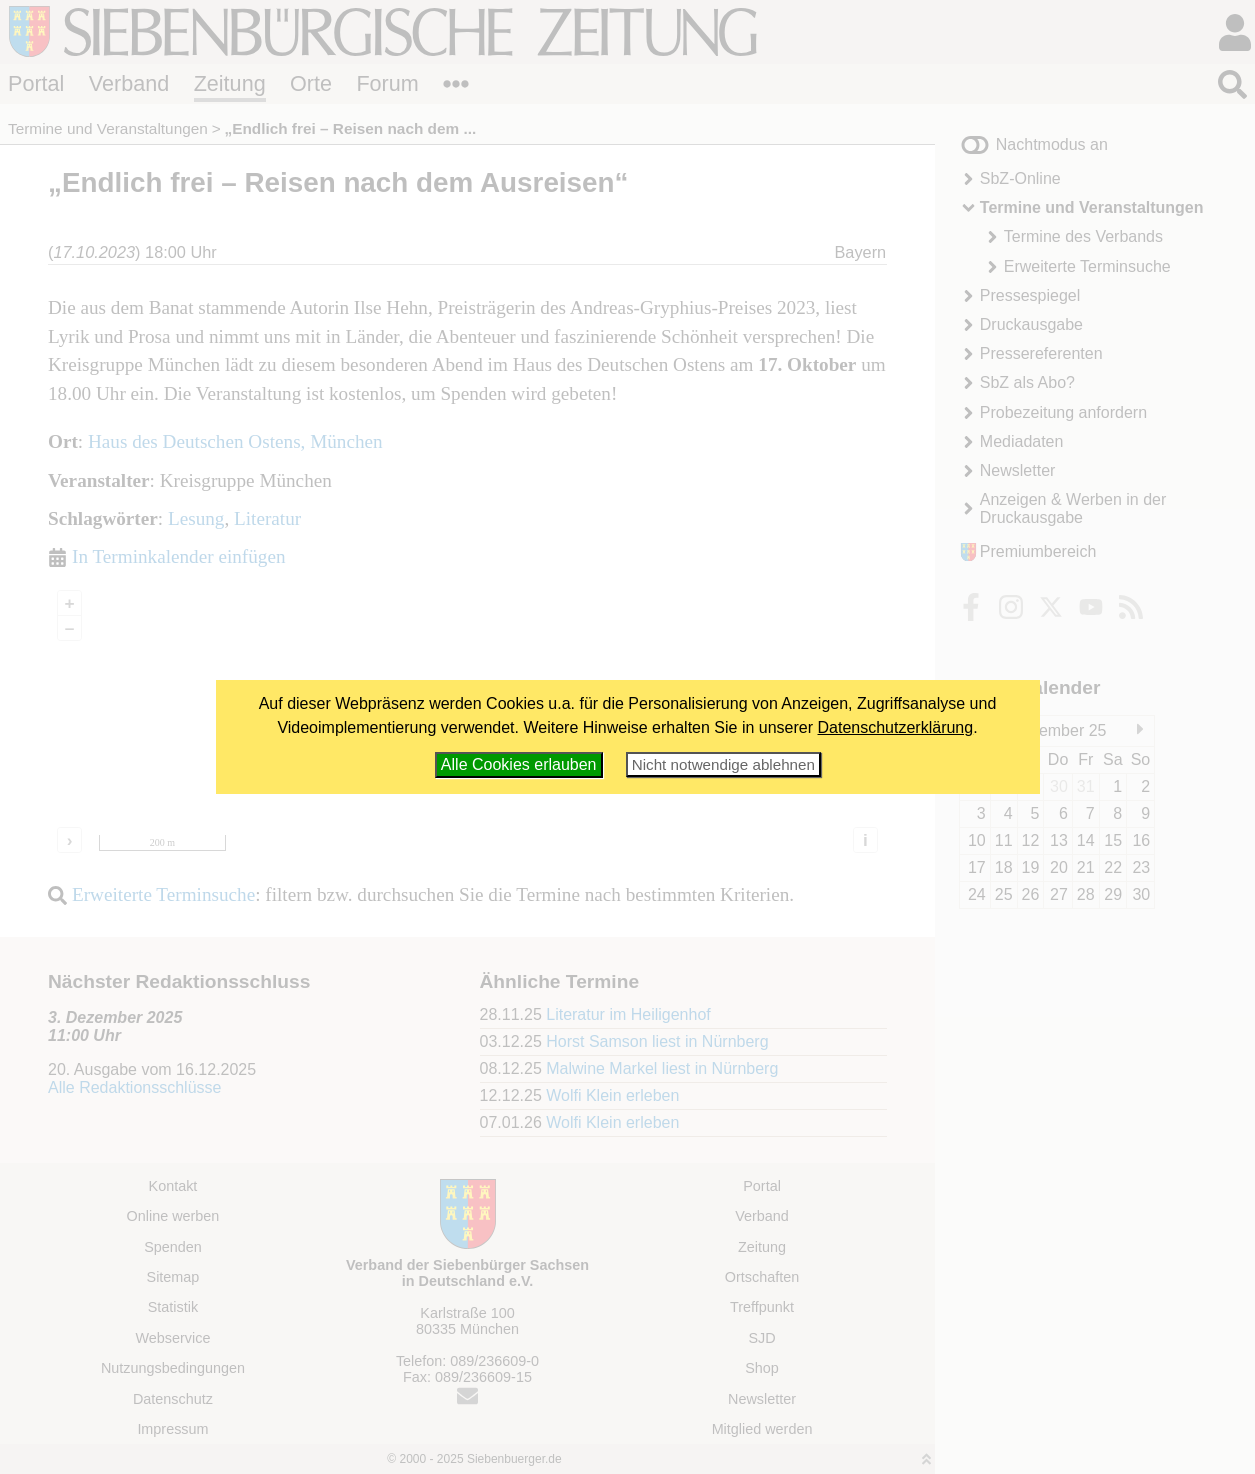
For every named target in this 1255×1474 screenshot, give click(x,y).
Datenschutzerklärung (896, 727)
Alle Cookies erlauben (519, 764)
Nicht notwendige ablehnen (723, 764)
